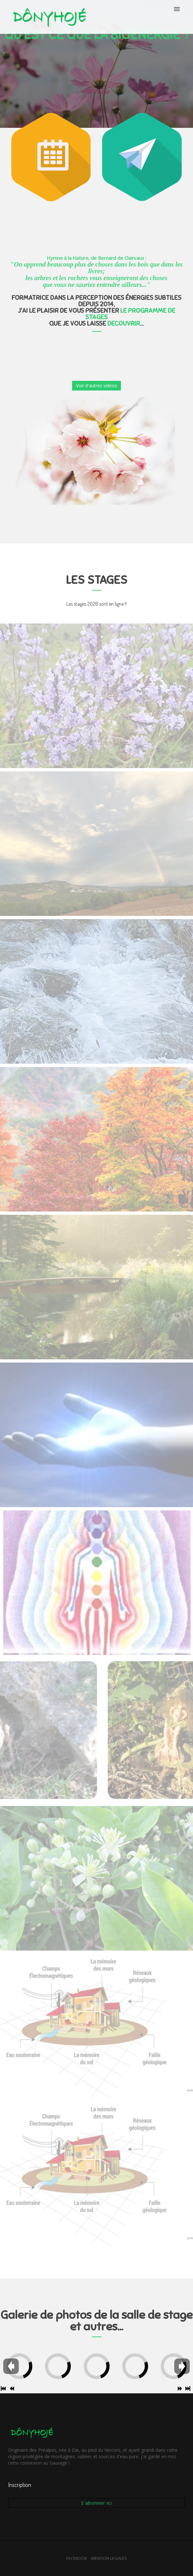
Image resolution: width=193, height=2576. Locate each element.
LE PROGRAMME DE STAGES (130, 314)
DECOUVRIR (123, 323)
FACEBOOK (76, 2558)
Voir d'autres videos (96, 385)
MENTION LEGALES (109, 2558)
